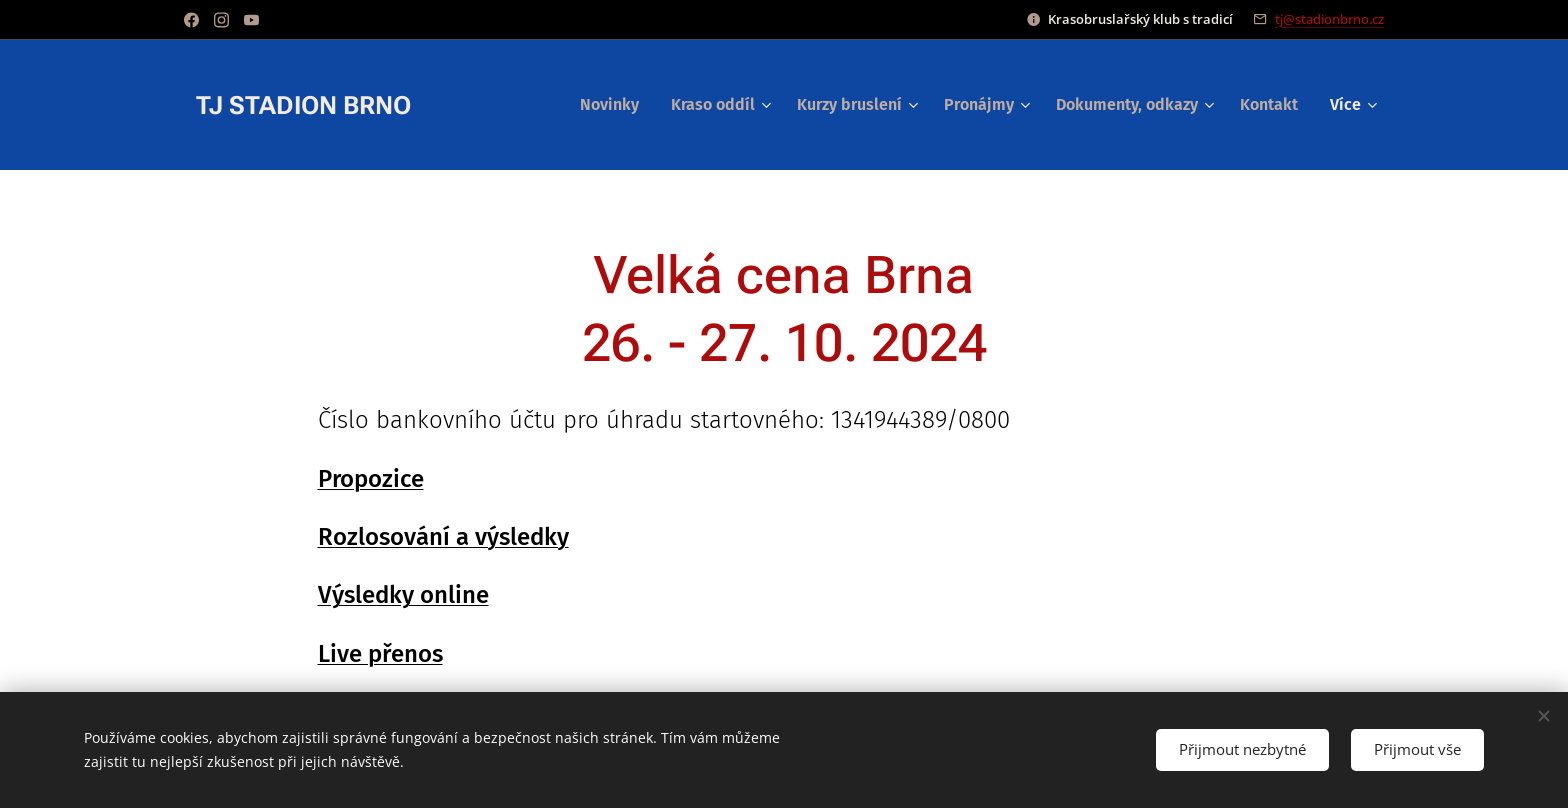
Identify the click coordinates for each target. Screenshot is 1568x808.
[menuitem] (615, 105)
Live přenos (380, 654)
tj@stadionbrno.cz (1329, 19)
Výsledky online (403, 595)
